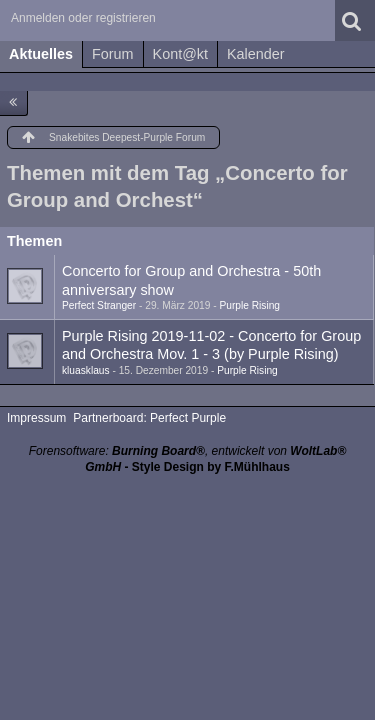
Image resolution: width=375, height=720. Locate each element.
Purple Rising (249, 305)
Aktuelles (41, 54)
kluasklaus (86, 370)
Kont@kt (180, 54)
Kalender (256, 54)
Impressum (36, 418)
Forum (113, 54)
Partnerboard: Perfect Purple (149, 418)
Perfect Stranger (99, 305)
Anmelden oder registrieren (83, 18)
